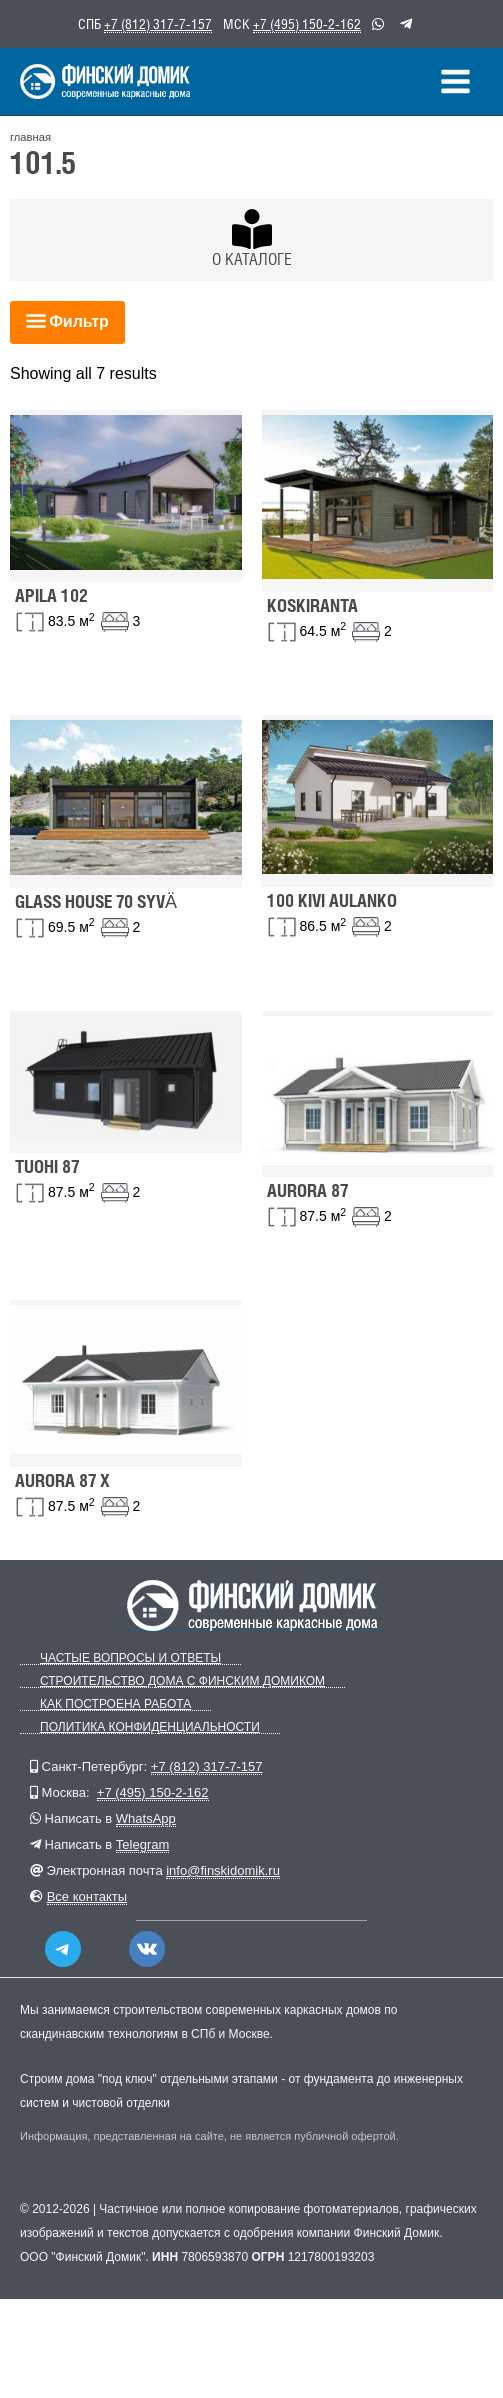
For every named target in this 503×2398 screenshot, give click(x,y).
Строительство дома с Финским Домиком (182, 1681)
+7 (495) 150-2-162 (307, 24)
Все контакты (87, 1896)
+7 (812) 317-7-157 (158, 24)
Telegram (142, 1844)
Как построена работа (115, 1704)
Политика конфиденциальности (150, 1727)
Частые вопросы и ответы (130, 1658)
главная (30, 137)
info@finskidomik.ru (223, 1870)
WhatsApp (146, 1818)
